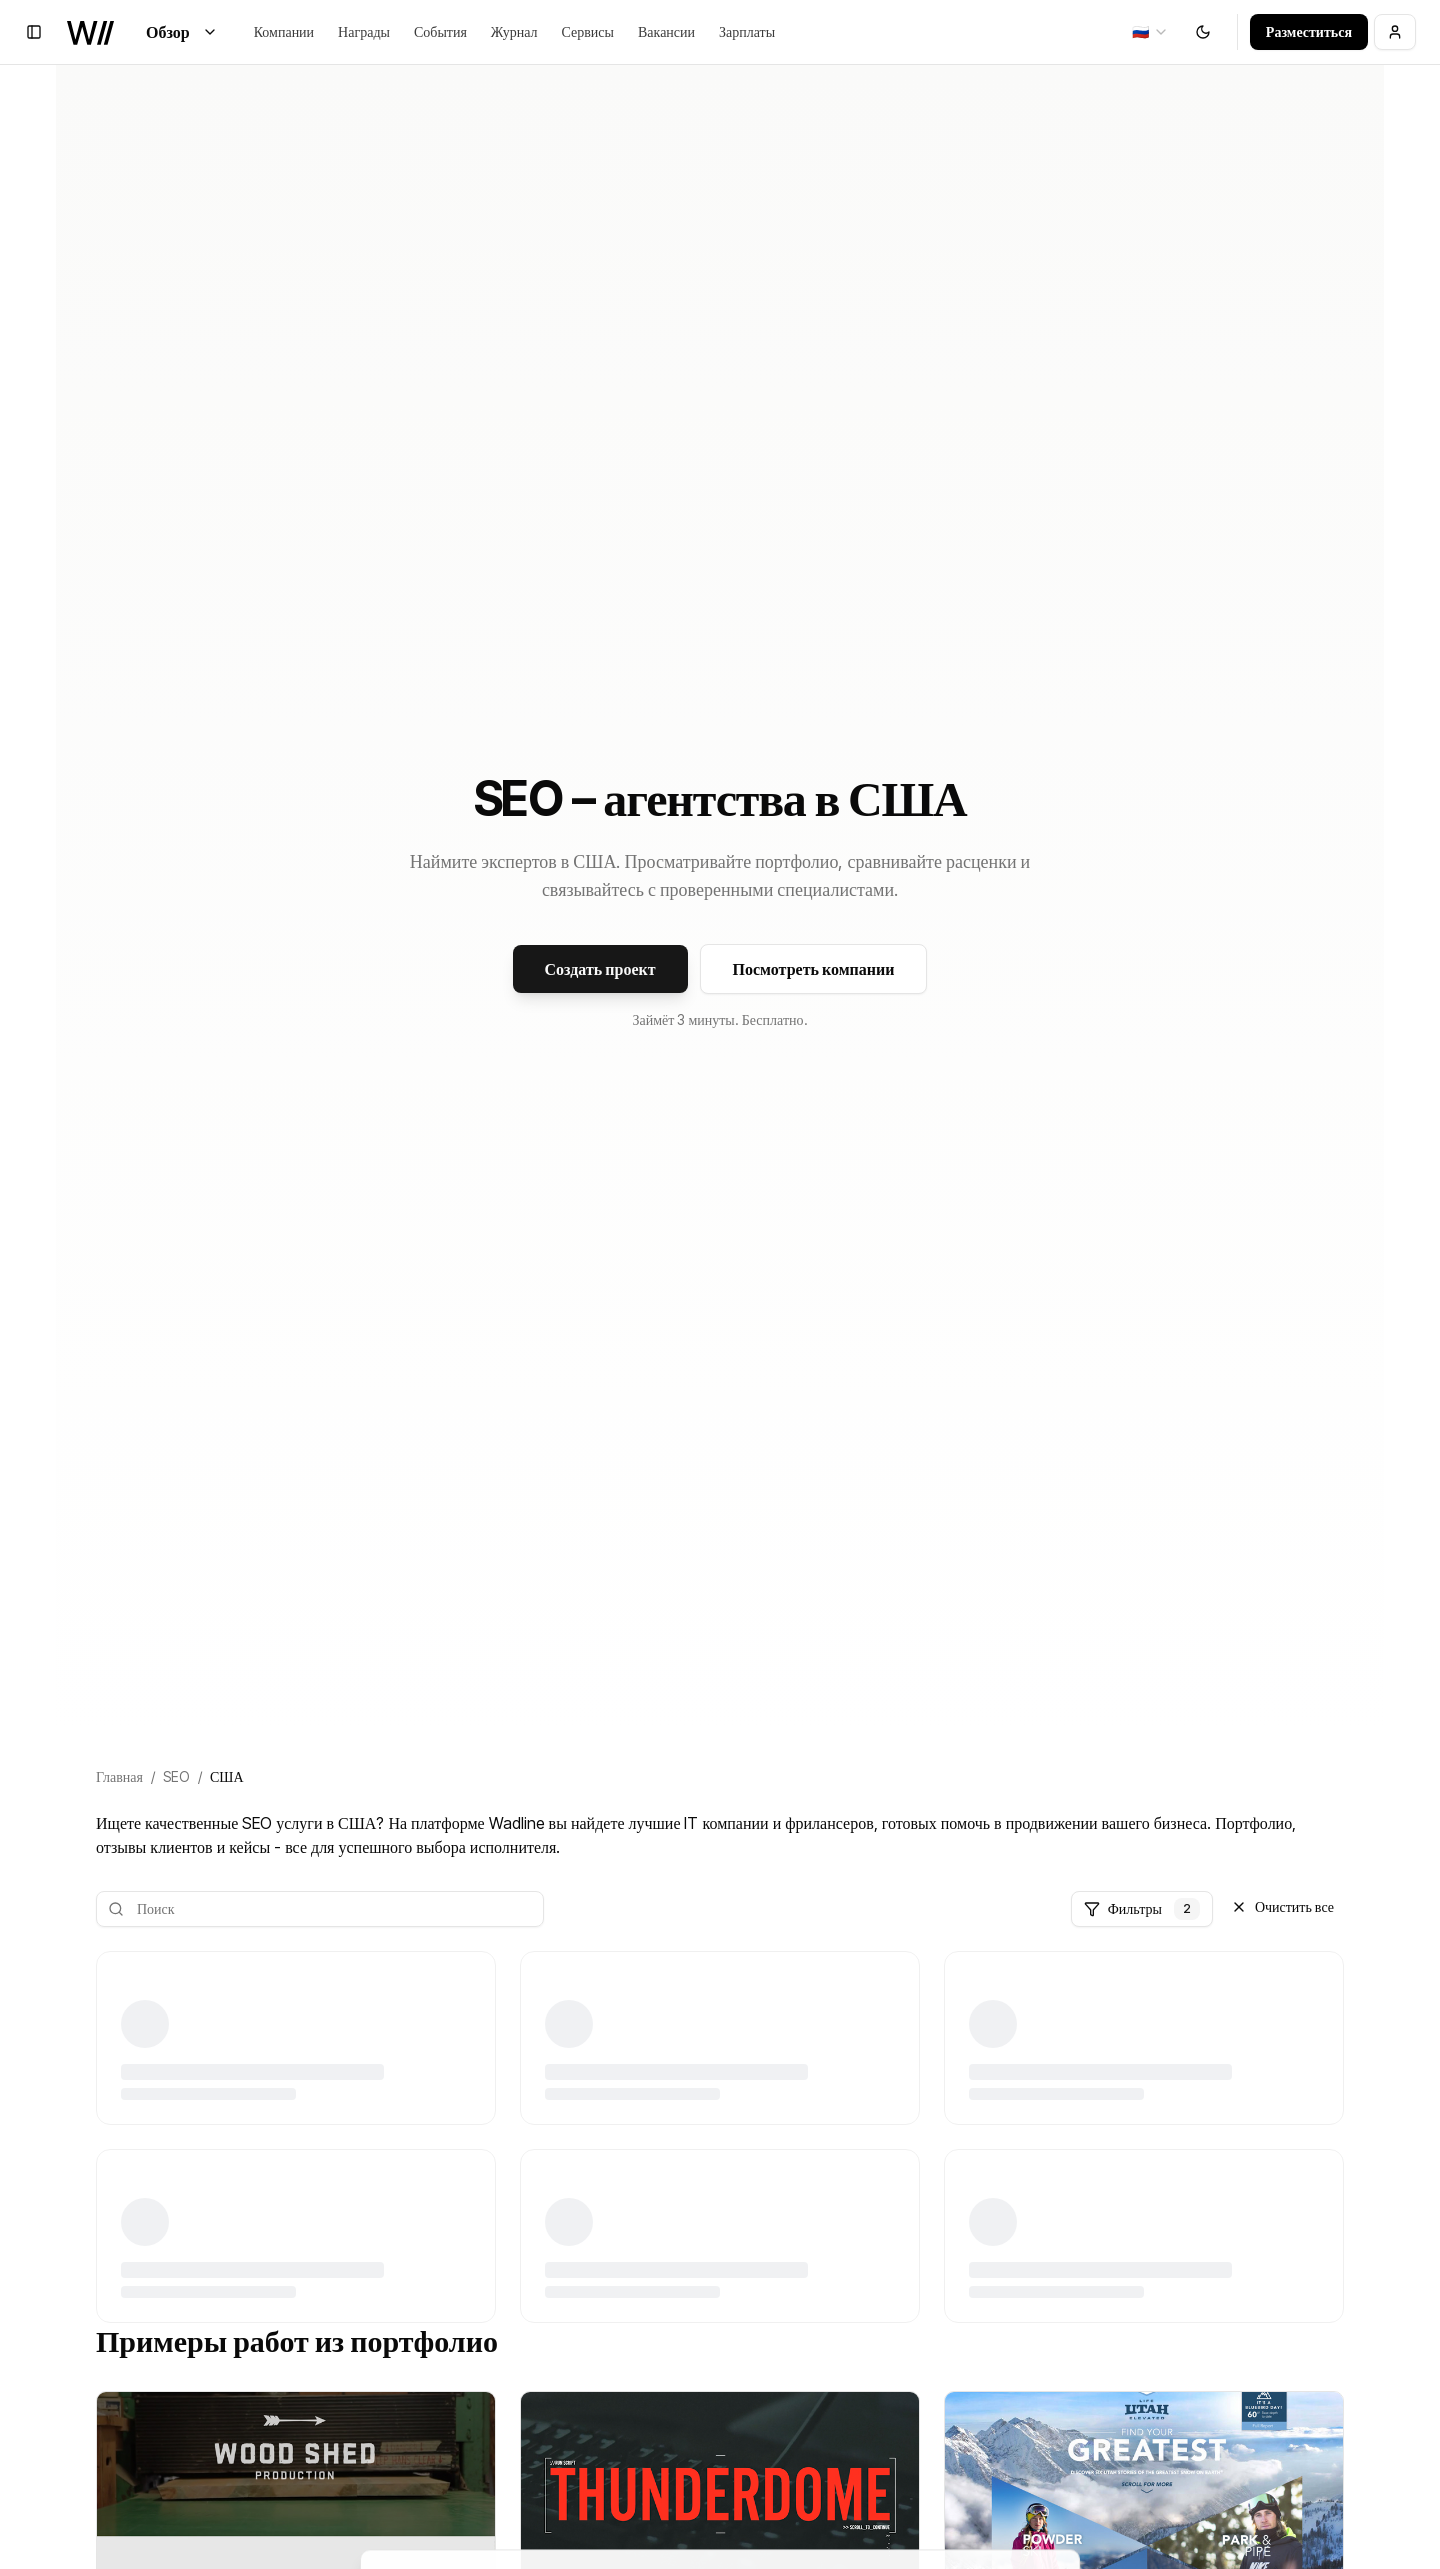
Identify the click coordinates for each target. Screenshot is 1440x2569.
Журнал (514, 31)
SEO (176, 1776)
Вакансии (666, 31)
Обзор (182, 32)
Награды (364, 31)
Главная (119, 1776)
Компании (284, 31)
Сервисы (588, 31)
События (440, 31)
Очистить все (1282, 1906)
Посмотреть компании (814, 969)
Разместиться (1309, 31)
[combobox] (1150, 32)
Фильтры (1142, 1909)
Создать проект (600, 969)
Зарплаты (747, 31)
